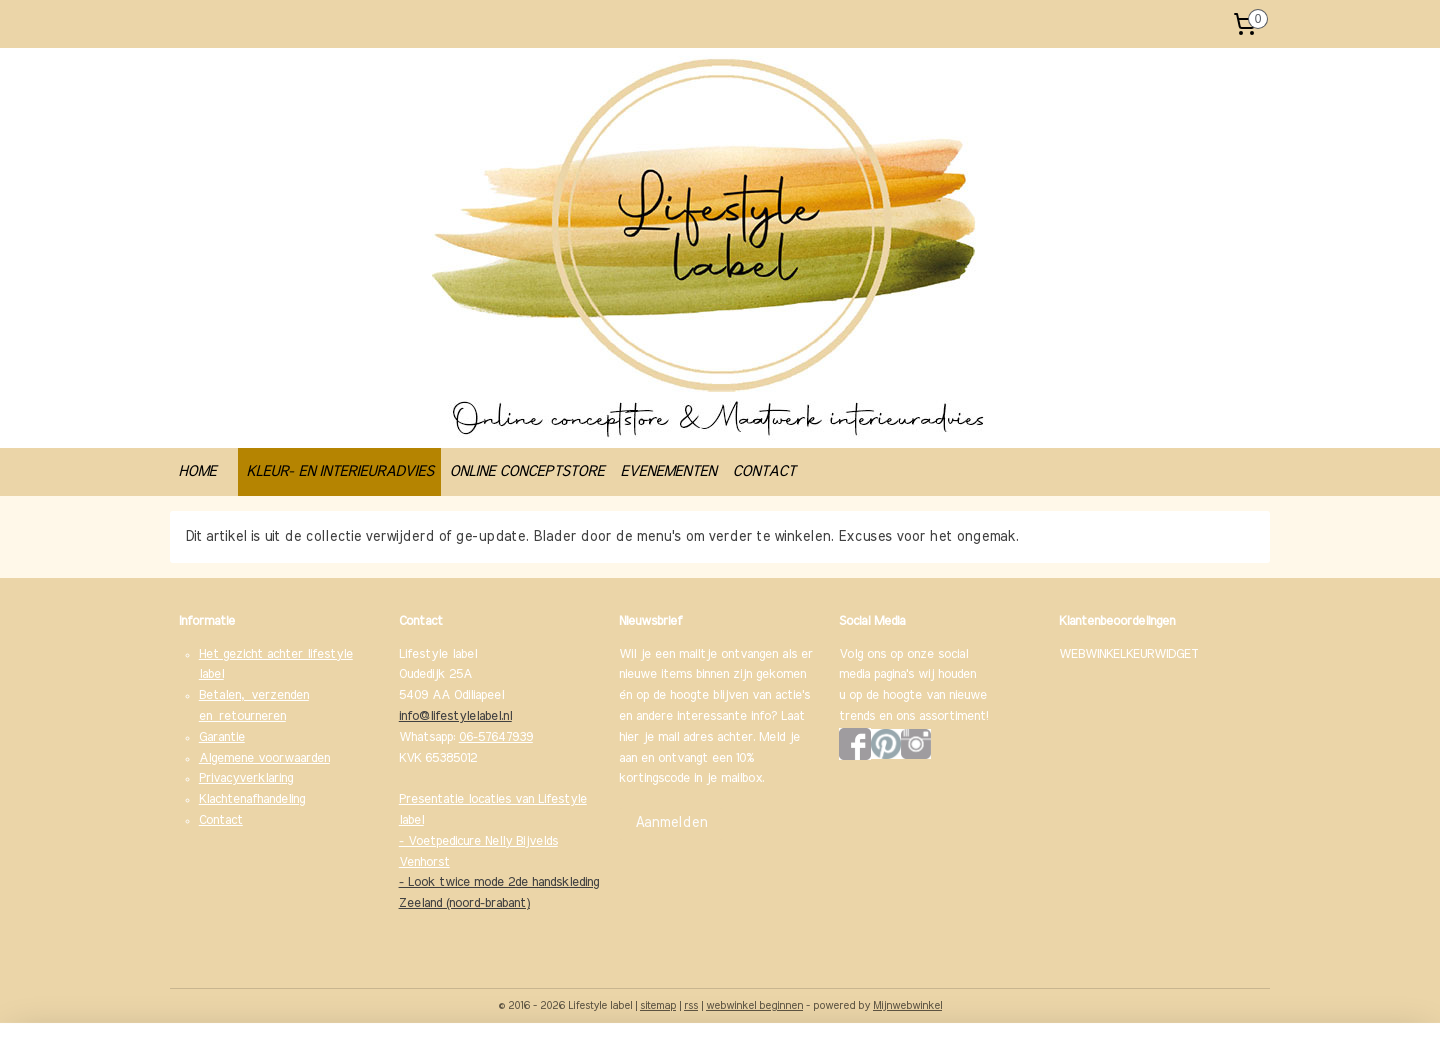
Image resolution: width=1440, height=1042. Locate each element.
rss (691, 1005)
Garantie (222, 737)
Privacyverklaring (246, 778)
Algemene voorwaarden (264, 758)
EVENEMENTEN (668, 471)
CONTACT (763, 471)
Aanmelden (671, 823)
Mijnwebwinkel (907, 1005)
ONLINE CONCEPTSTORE (526, 471)
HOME (197, 471)
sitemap (658, 1005)
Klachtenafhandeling (252, 799)
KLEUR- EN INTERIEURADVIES (339, 471)
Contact (221, 820)
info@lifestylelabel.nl (455, 716)
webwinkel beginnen (754, 1005)
